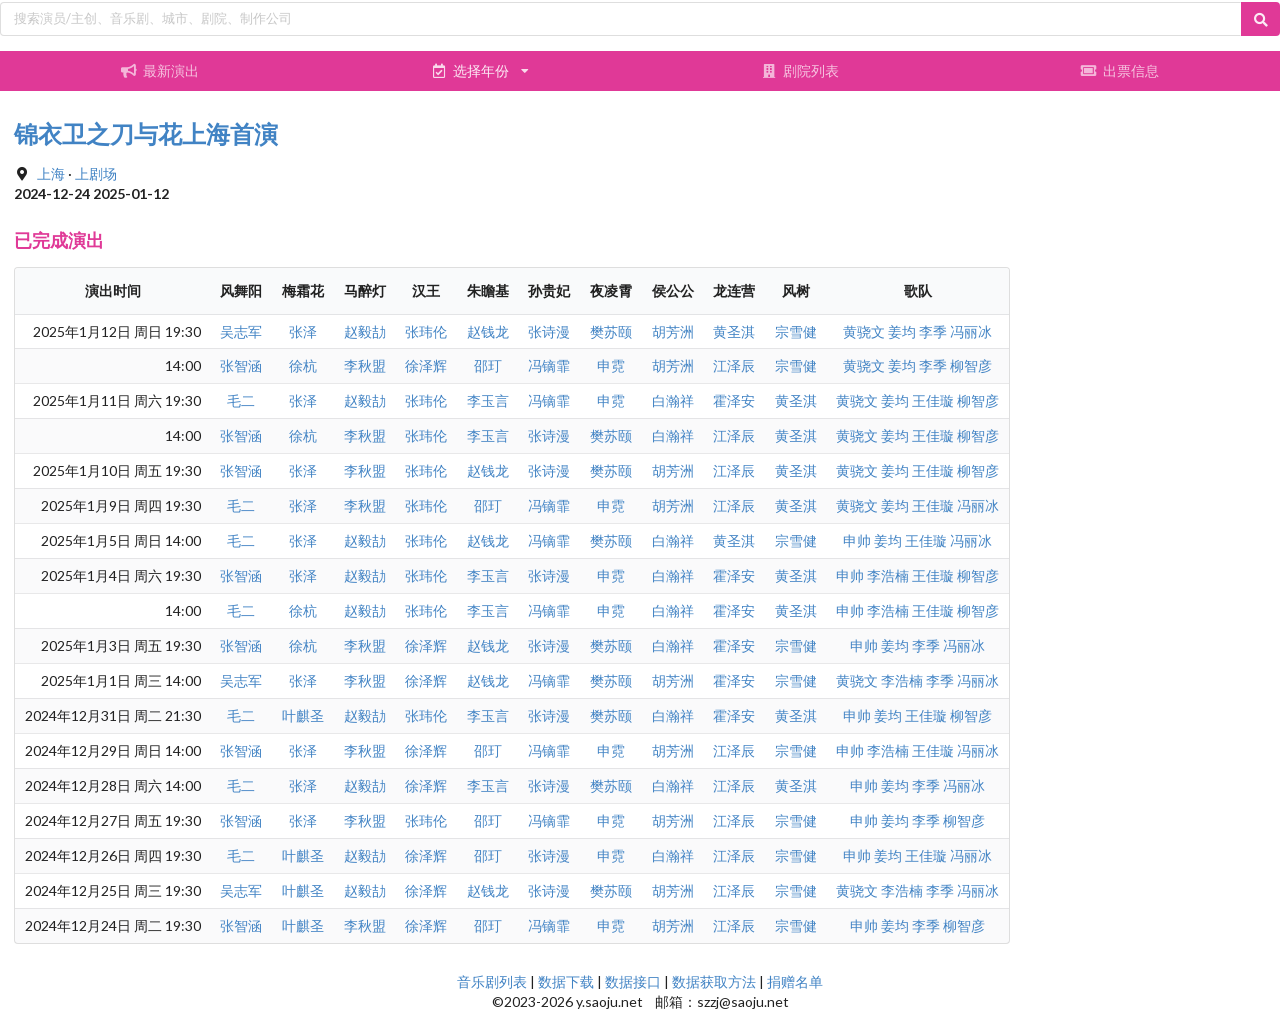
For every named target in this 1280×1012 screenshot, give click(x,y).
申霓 (611, 365)
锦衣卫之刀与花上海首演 (146, 133)
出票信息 (1120, 70)
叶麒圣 (303, 715)
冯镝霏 (549, 365)
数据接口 (633, 981)
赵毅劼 (365, 331)
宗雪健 (796, 331)
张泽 (303, 331)
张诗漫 (549, 331)
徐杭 (303, 365)
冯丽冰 (971, 331)
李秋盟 (365, 365)
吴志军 (241, 331)
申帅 (857, 540)
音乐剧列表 (492, 981)
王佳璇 (933, 400)
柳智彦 (971, 365)
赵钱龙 (488, 331)
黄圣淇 (734, 331)
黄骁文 (864, 331)
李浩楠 (888, 575)
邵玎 (488, 365)
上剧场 (96, 173)
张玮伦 (426, 331)
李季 (933, 331)
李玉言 (488, 400)
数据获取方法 (714, 981)
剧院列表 (800, 70)
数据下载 (566, 981)
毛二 (241, 400)
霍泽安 (734, 400)
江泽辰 (734, 365)
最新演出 (160, 70)
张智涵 (241, 365)
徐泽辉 (426, 365)
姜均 (902, 331)
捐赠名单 (795, 981)
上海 (51, 173)
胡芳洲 (673, 331)
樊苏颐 (611, 331)
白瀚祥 (673, 400)
